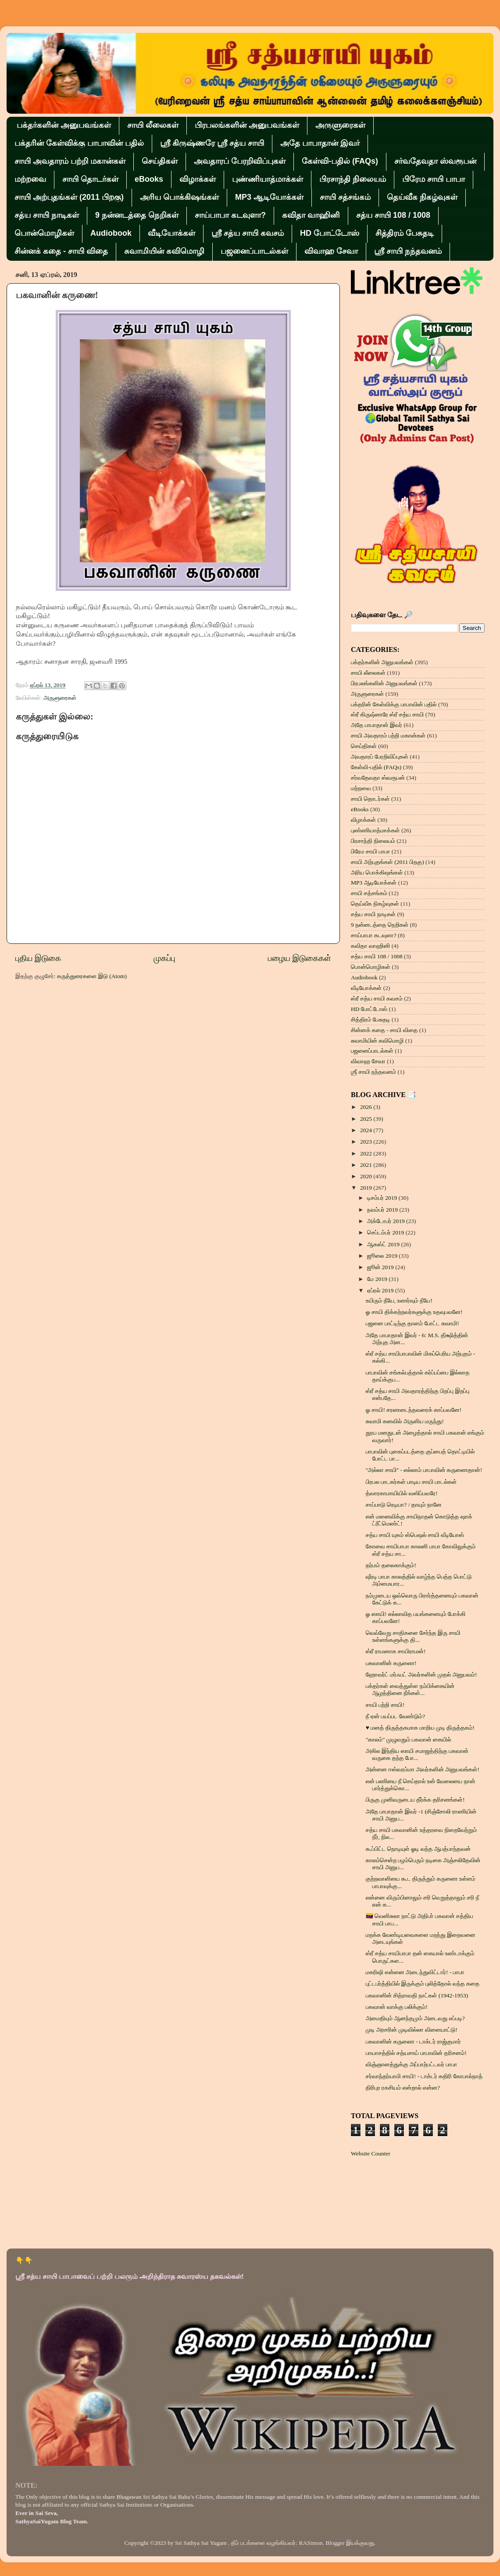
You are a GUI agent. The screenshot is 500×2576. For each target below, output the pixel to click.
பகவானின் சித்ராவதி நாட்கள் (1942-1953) (417, 1995)
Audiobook (111, 233)
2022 (366, 1153)
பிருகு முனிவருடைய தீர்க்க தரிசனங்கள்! (415, 1799)
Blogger (335, 2543)
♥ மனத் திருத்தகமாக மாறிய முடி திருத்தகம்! (420, 1727)
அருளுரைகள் (340, 125)
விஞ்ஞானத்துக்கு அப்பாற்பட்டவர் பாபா (411, 2064)
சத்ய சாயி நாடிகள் (46, 215)
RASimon (311, 2543)
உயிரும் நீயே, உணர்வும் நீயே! (399, 1300)
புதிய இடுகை (38, 958)
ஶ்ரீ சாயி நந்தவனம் (408, 251)
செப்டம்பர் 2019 (386, 1232)
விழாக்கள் (197, 179)
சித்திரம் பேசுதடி (404, 233)
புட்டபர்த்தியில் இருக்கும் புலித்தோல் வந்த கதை (422, 1983)
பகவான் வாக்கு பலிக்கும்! (397, 2007)
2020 (366, 1176)
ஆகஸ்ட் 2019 (384, 1244)
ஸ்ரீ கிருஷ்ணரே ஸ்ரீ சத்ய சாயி (212, 143)
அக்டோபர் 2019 (386, 1221)
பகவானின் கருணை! (391, 1663)
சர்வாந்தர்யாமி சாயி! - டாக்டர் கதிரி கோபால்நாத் (424, 2076)
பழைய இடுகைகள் (299, 958)
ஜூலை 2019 (383, 1255)
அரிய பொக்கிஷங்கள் (179, 197)
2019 (366, 1187)
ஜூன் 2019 (381, 1267)
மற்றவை (30, 179)
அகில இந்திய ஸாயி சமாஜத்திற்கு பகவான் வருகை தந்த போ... (417, 1754)
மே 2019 (378, 1279)
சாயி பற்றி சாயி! (385, 1705)
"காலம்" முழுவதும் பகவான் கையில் (408, 1739)
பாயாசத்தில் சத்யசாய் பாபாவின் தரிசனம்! (416, 2053)
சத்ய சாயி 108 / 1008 (393, 215)
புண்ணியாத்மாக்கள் (267, 179)
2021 (366, 1165)
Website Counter (370, 2153)
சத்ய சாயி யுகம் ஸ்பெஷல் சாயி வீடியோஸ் (415, 1535)
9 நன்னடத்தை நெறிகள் (137, 215)
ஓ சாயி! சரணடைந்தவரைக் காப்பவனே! (414, 1410)
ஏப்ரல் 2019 (381, 1290)
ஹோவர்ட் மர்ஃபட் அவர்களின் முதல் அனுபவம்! (421, 1674)
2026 (366, 1107)
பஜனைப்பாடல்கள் (254, 251)
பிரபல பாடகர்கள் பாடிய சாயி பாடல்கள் (411, 1482)
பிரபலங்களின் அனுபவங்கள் (247, 125)
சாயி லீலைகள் (153, 125)
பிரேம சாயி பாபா (433, 179)
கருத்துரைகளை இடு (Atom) (92, 976)
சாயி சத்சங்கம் (345, 197)
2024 (366, 1130)
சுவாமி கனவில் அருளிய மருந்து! (405, 1421)
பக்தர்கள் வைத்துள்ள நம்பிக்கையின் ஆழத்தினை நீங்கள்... (410, 1689)
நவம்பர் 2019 (383, 1209)
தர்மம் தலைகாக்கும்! (391, 1565)
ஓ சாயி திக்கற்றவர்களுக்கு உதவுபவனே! (414, 1312)
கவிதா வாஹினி (311, 215)
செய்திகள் (160, 161)
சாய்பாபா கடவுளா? (230, 215)
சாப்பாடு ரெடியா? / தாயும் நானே (404, 1504)
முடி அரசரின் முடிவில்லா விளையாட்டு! (411, 2029)
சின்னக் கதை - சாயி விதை (61, 251)
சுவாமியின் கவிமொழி (164, 251)
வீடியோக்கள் (171, 233)
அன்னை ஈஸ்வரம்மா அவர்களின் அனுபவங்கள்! (422, 1769)
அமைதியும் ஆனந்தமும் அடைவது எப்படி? (415, 2018)
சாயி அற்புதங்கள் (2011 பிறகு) (69, 197)
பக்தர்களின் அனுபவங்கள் (64, 125)
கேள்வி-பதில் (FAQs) (340, 161)
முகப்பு (164, 958)
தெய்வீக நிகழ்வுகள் (422, 197)
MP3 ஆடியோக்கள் (269, 197)
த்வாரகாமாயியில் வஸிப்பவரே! (402, 1493)
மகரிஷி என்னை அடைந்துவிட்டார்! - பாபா (415, 1972)
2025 (366, 1118)
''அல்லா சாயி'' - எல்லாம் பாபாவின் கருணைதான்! (424, 1470)
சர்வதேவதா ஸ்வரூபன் (435, 161)
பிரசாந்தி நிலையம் (352, 179)
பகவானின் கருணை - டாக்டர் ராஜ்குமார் (413, 2041)
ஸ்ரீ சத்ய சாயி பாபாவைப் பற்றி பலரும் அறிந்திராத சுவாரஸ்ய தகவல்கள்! (129, 2276)
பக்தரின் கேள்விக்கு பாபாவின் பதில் (79, 143)
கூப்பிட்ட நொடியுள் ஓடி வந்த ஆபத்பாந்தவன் (418, 1849)
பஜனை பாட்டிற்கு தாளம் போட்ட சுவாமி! (412, 1323)
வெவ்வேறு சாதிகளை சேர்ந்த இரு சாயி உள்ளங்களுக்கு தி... (413, 1636)
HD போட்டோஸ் (329, 233)
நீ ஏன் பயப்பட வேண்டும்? (395, 1716)
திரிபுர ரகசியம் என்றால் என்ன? (403, 2087)
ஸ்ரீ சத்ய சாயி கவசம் (247, 233)
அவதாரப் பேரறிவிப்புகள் (240, 161)
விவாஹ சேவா (331, 251)
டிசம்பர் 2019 (383, 1197)
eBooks (149, 179)
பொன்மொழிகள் (44, 233)
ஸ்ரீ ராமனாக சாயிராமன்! (396, 1651)
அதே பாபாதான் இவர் (320, 143)
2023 (366, 1141)
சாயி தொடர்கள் (90, 179)
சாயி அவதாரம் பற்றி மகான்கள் (69, 161)
